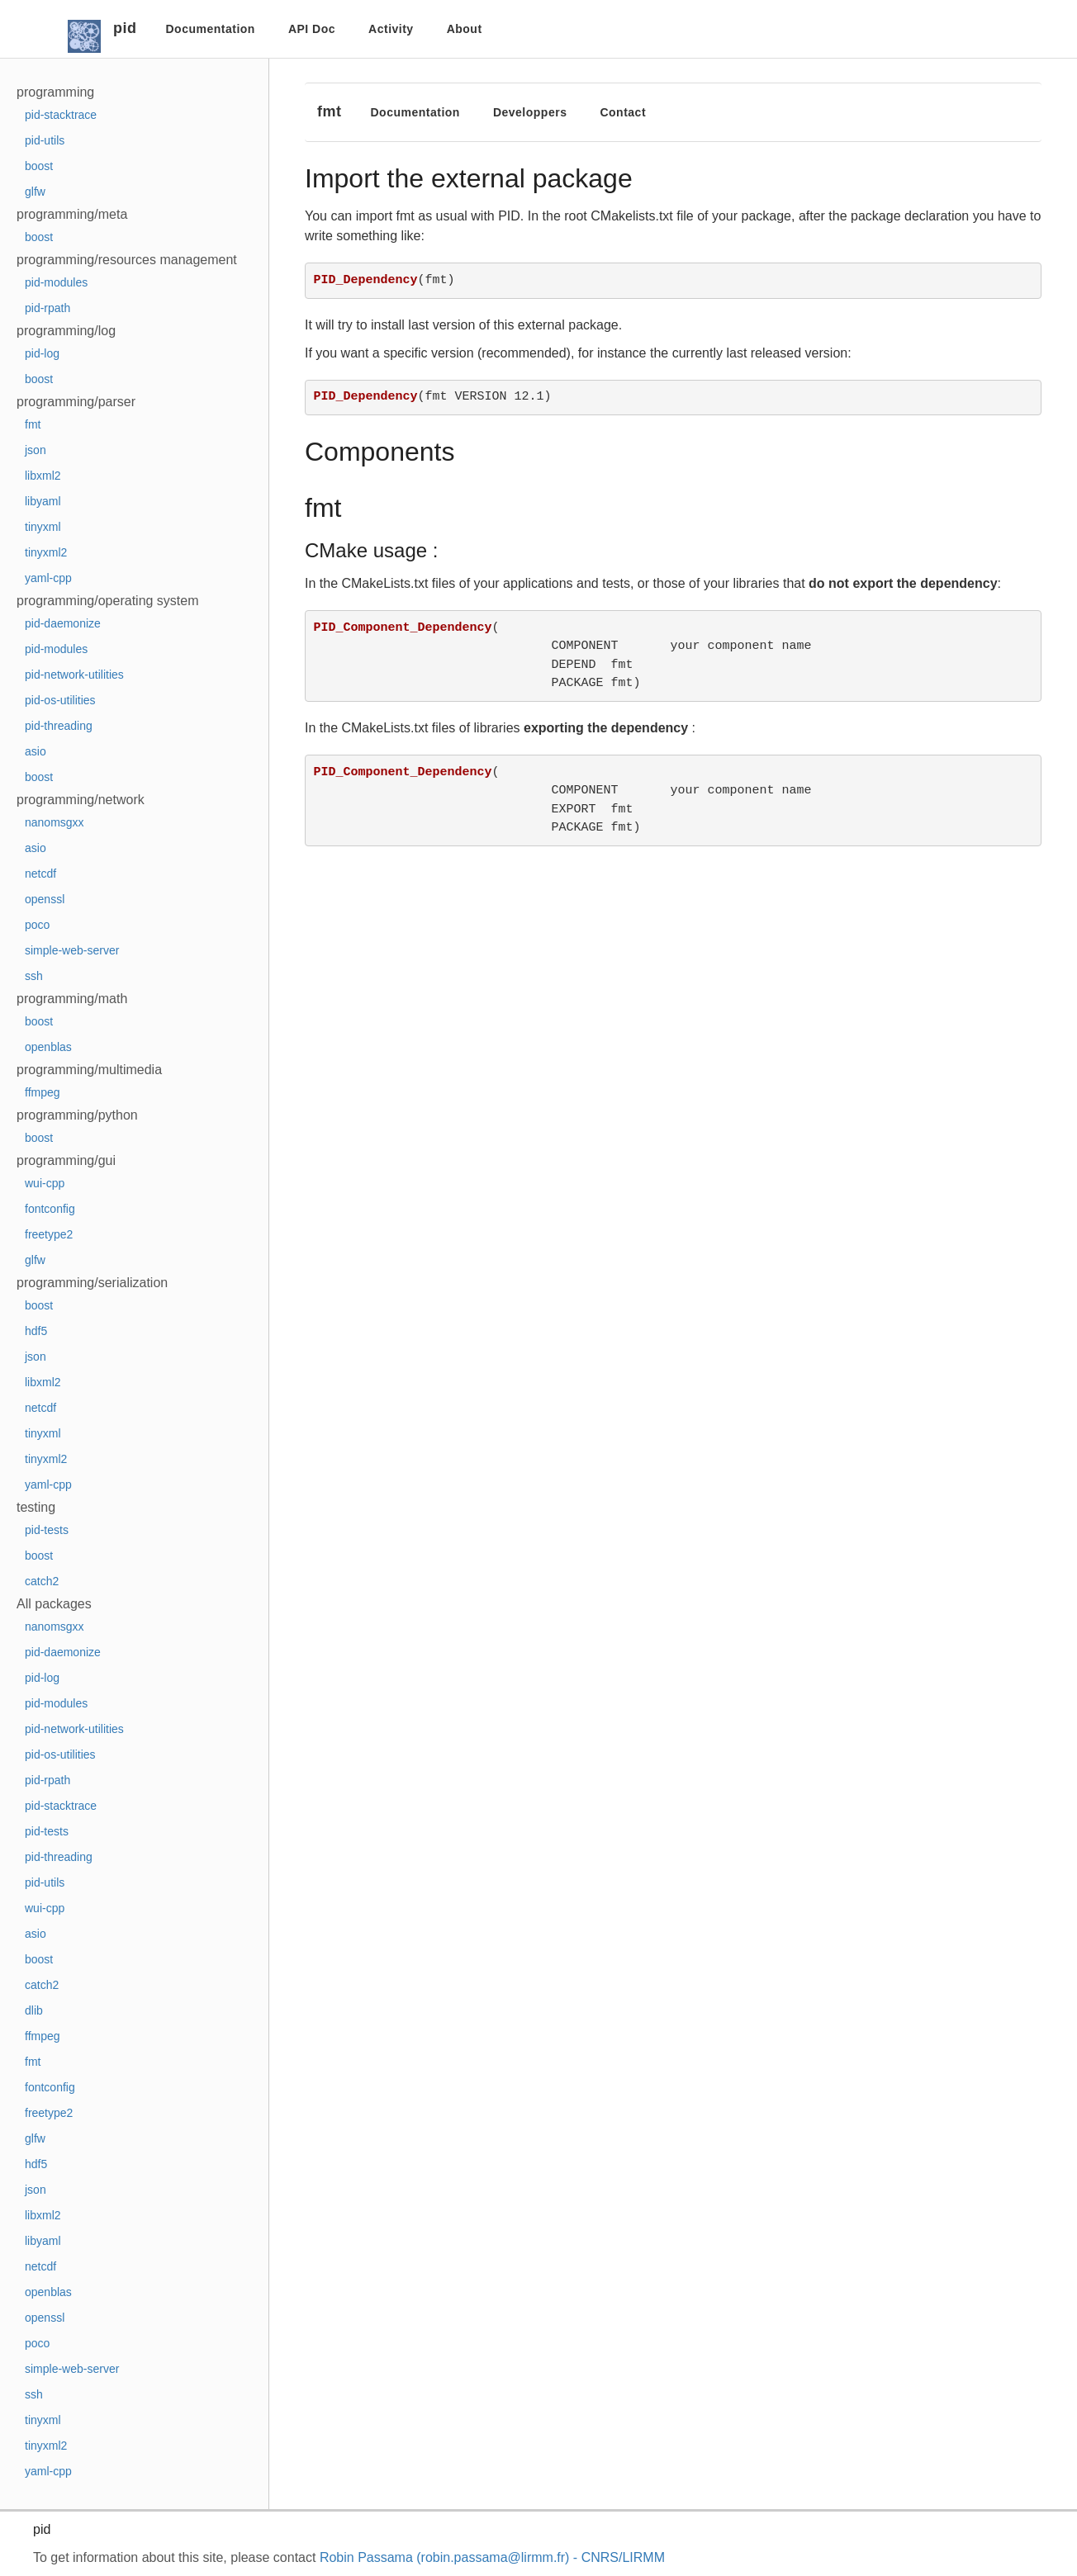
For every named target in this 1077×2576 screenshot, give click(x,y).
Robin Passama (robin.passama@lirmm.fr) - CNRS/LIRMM (492, 2557)
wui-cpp (44, 1183)
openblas (48, 1047)
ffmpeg (42, 1092)
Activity (391, 29)
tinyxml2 (46, 552)
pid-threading (59, 725)
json (35, 450)
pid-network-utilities (74, 674)
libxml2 (43, 475)
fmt (32, 424)
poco (37, 924)
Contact (623, 112)
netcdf (40, 873)
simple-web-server (72, 950)
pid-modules (56, 282)
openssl (44, 899)
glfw (35, 191)
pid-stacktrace (61, 114)
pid (125, 28)
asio (35, 751)
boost (39, 166)
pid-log (42, 353)
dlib (34, 2010)
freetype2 (49, 1234)
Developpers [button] (530, 112)
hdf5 (36, 1331)
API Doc (311, 29)
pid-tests (47, 1530)
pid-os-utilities (60, 700)
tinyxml (43, 526)
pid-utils (44, 140)
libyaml (43, 501)
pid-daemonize (63, 623)
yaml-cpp (48, 578)
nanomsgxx (54, 822)
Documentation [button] (210, 29)
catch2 (42, 1581)
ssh (34, 976)
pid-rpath (47, 308)
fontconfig (50, 1208)
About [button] (464, 29)
